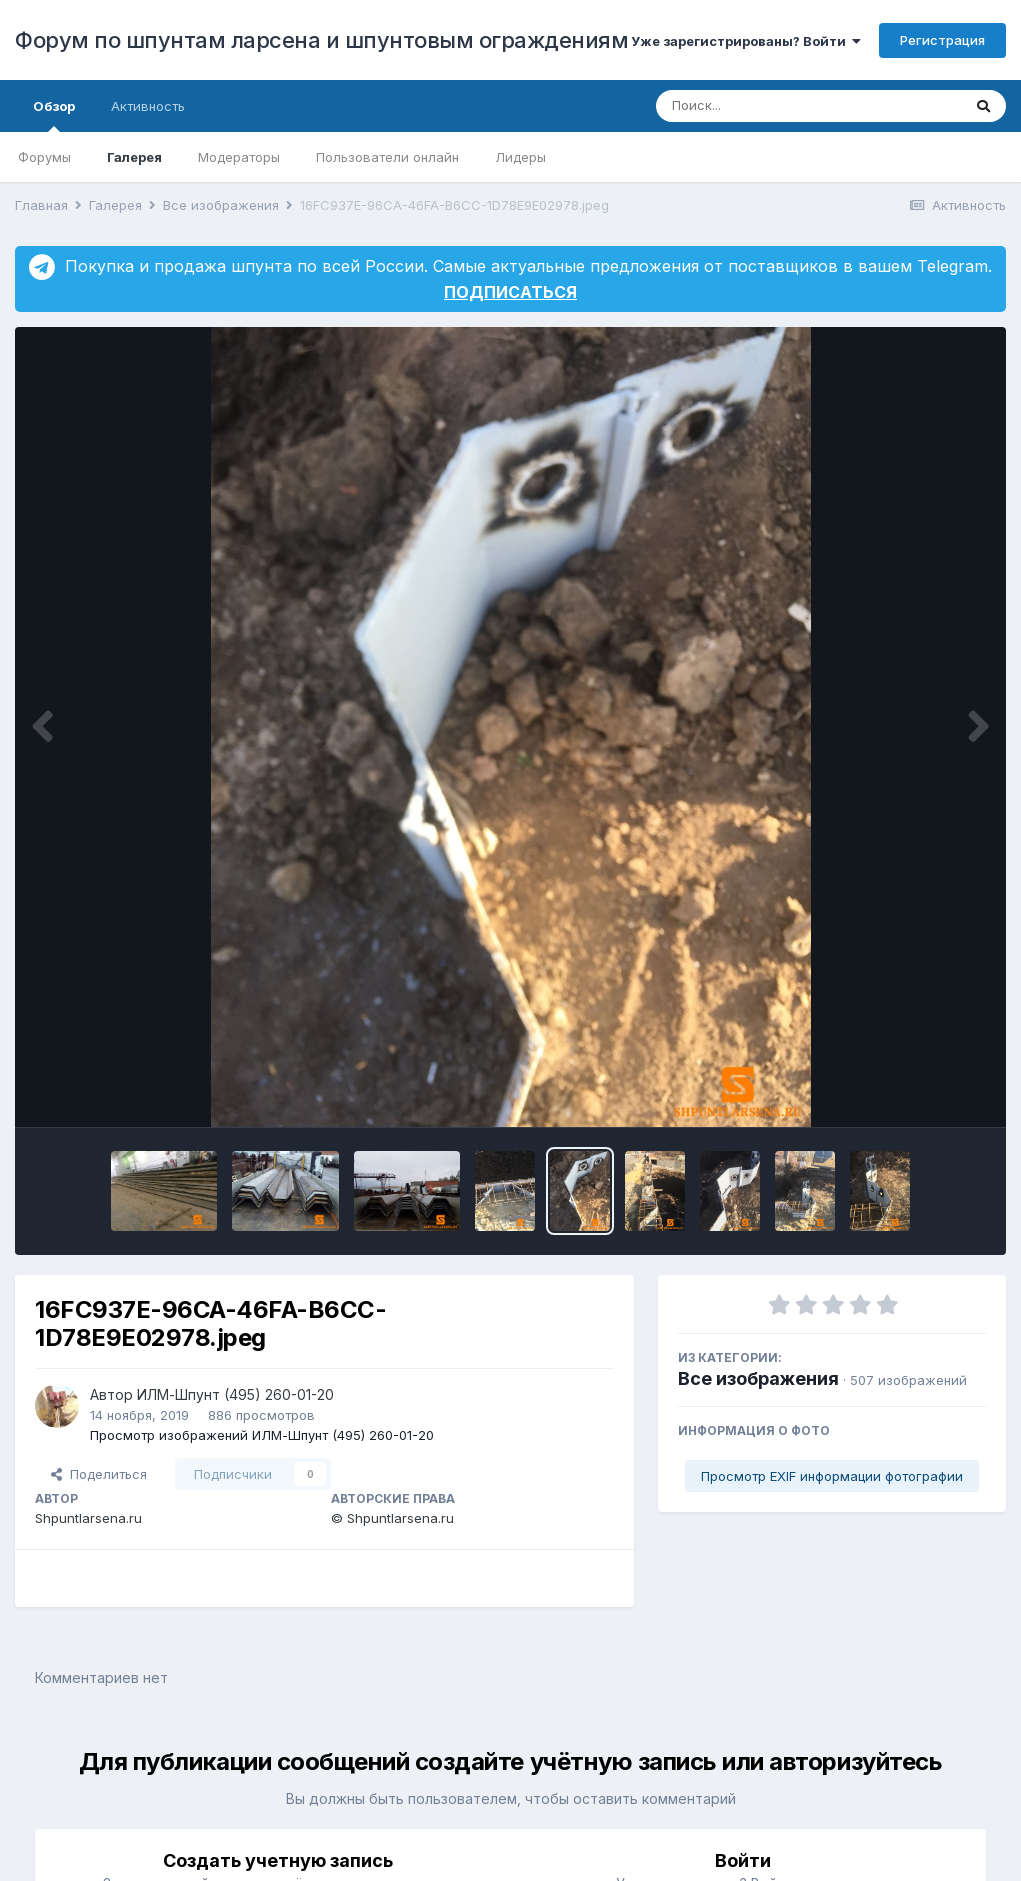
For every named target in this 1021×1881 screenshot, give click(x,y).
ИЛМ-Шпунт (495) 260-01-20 (235, 1394)
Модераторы (239, 157)
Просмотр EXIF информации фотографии (832, 1476)
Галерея (134, 157)
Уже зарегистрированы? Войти (746, 41)
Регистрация (942, 40)
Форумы (44, 157)
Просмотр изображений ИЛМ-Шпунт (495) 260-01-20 (262, 1435)
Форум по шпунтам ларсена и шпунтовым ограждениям (321, 40)
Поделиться (99, 1474)
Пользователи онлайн (387, 157)
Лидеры (520, 157)
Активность (148, 106)
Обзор (54, 115)
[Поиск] (770, 106)
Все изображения (758, 1378)
